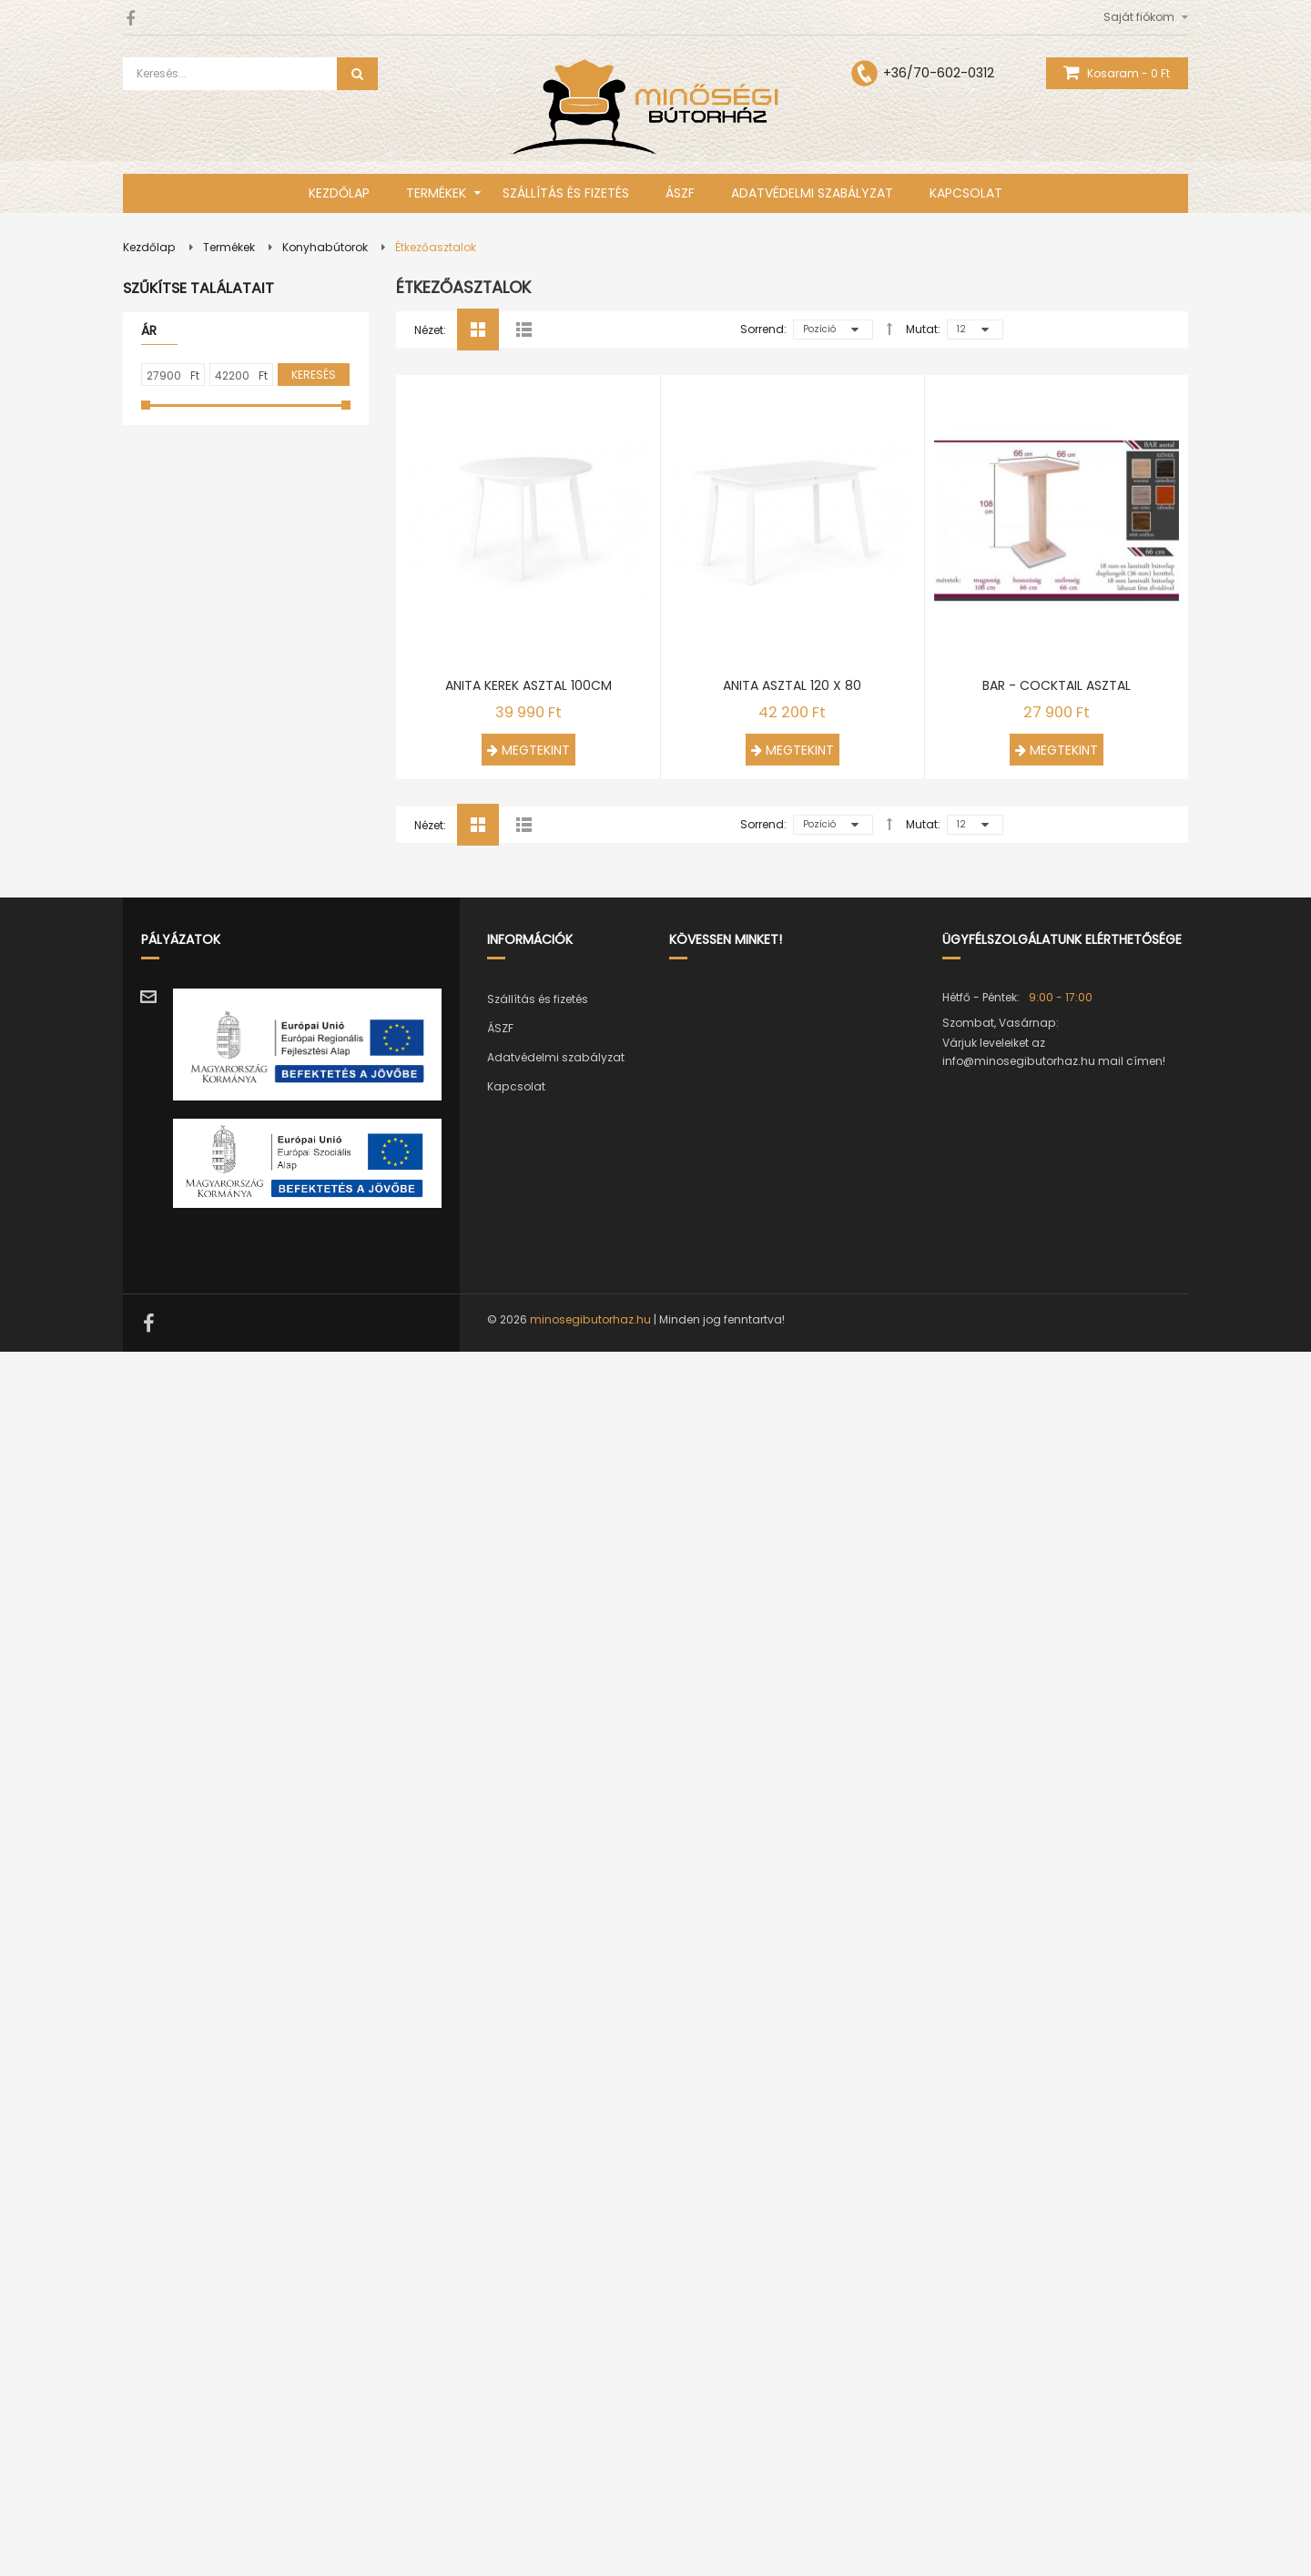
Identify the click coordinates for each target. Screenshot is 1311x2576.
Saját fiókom (1138, 17)
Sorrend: (763, 329)
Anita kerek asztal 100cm (528, 1419)
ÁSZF (500, 2252)
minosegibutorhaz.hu (590, 2543)
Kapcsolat (516, 2310)
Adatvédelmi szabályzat (556, 2281)
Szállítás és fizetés (537, 2223)
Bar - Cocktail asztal (1056, 1909)
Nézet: (430, 330)
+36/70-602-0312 (938, 73)
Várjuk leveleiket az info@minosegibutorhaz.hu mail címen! (1053, 2276)
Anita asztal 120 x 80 (792, 1419)
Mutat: (923, 329)
